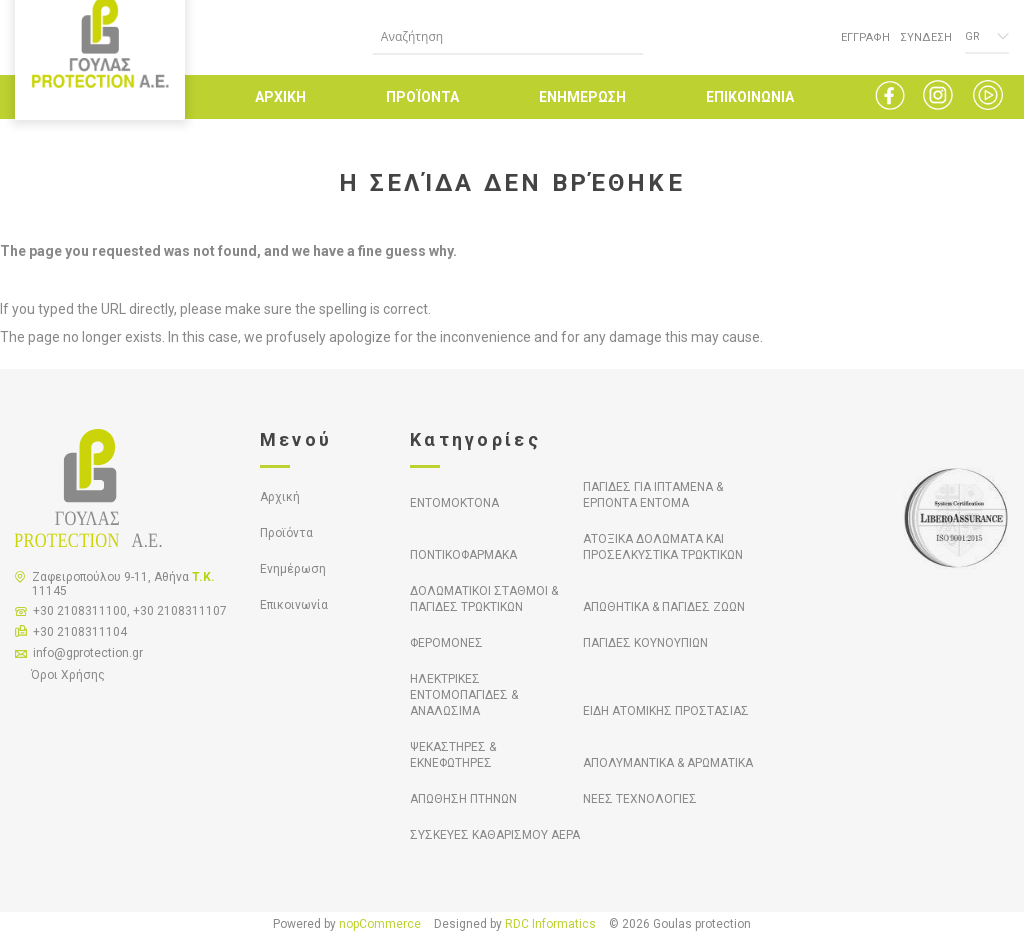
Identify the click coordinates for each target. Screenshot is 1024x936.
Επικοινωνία (294, 605)
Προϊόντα (286, 533)
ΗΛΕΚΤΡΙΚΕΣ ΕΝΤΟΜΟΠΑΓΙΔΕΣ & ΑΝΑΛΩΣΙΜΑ (464, 695)
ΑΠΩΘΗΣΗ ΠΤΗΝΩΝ (463, 799)
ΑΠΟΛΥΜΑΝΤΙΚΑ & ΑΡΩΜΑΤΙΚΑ (668, 763)
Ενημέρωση (293, 569)
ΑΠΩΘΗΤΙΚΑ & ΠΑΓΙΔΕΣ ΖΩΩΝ (664, 607)
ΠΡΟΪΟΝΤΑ (422, 97)
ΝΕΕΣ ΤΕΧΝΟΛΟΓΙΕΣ (640, 799)
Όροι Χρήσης (68, 675)
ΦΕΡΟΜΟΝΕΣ (446, 643)
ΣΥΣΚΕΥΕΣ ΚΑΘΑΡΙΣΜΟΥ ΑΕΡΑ (495, 835)
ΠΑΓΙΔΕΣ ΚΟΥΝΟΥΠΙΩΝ (645, 643)
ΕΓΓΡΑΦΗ (865, 37)
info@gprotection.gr (88, 653)
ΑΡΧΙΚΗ (280, 97)
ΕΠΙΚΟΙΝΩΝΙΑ (750, 97)
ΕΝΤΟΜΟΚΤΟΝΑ (454, 503)
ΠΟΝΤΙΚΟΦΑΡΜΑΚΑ (463, 555)
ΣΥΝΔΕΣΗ (926, 37)
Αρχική (280, 497)
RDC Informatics (550, 924)
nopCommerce (380, 924)
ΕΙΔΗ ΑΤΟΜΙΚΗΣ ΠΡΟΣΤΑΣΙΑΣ (666, 711)
